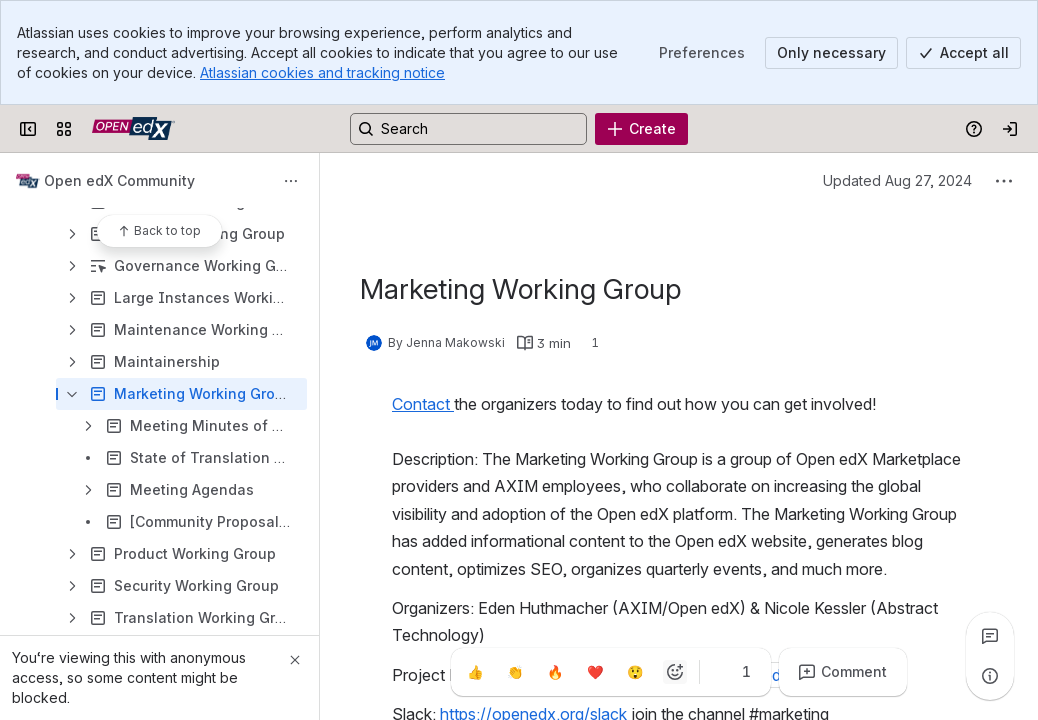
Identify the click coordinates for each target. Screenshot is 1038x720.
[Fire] (555, 672)
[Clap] (515, 672)
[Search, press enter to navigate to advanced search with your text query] (468, 129)
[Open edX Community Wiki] (133, 129)
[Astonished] (635, 672)
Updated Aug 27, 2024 (897, 180)
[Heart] (595, 672)
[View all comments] (990, 636)
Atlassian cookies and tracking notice (322, 72)
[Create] (641, 129)
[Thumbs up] (475, 672)
